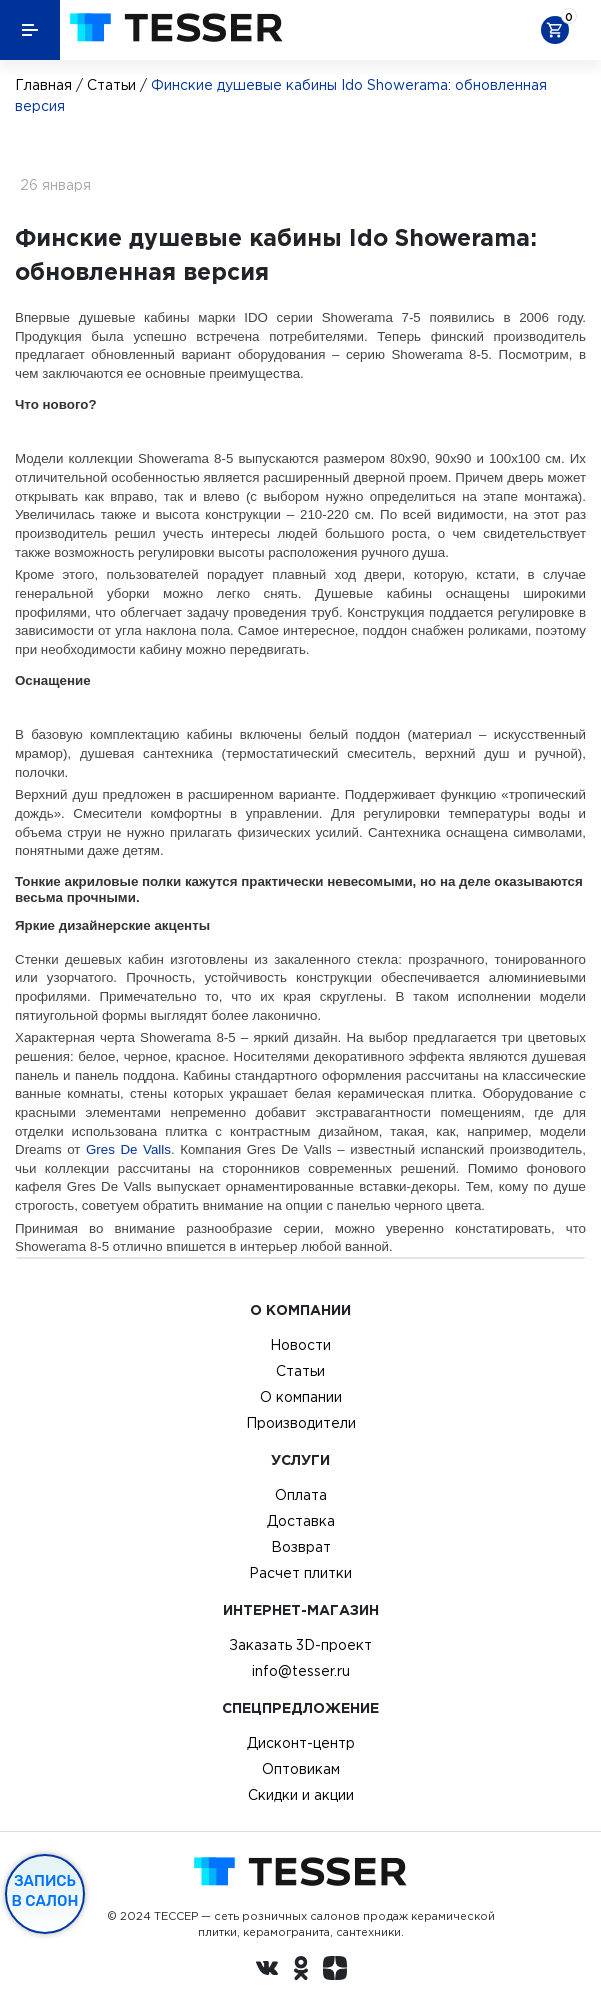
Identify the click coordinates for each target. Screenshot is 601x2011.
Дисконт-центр (301, 1743)
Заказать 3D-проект (300, 1645)
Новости (300, 1345)
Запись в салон (45, 1891)
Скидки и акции (301, 1795)
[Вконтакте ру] (267, 1971)
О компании (301, 1397)
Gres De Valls (128, 1149)
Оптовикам (301, 1769)
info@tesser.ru (301, 1671)
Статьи (111, 85)
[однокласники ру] (301, 1971)
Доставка (301, 1521)
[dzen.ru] (335, 1971)
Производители (301, 1423)
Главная (43, 85)
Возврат (301, 1547)
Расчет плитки (300, 1573)
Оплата (301, 1495)
